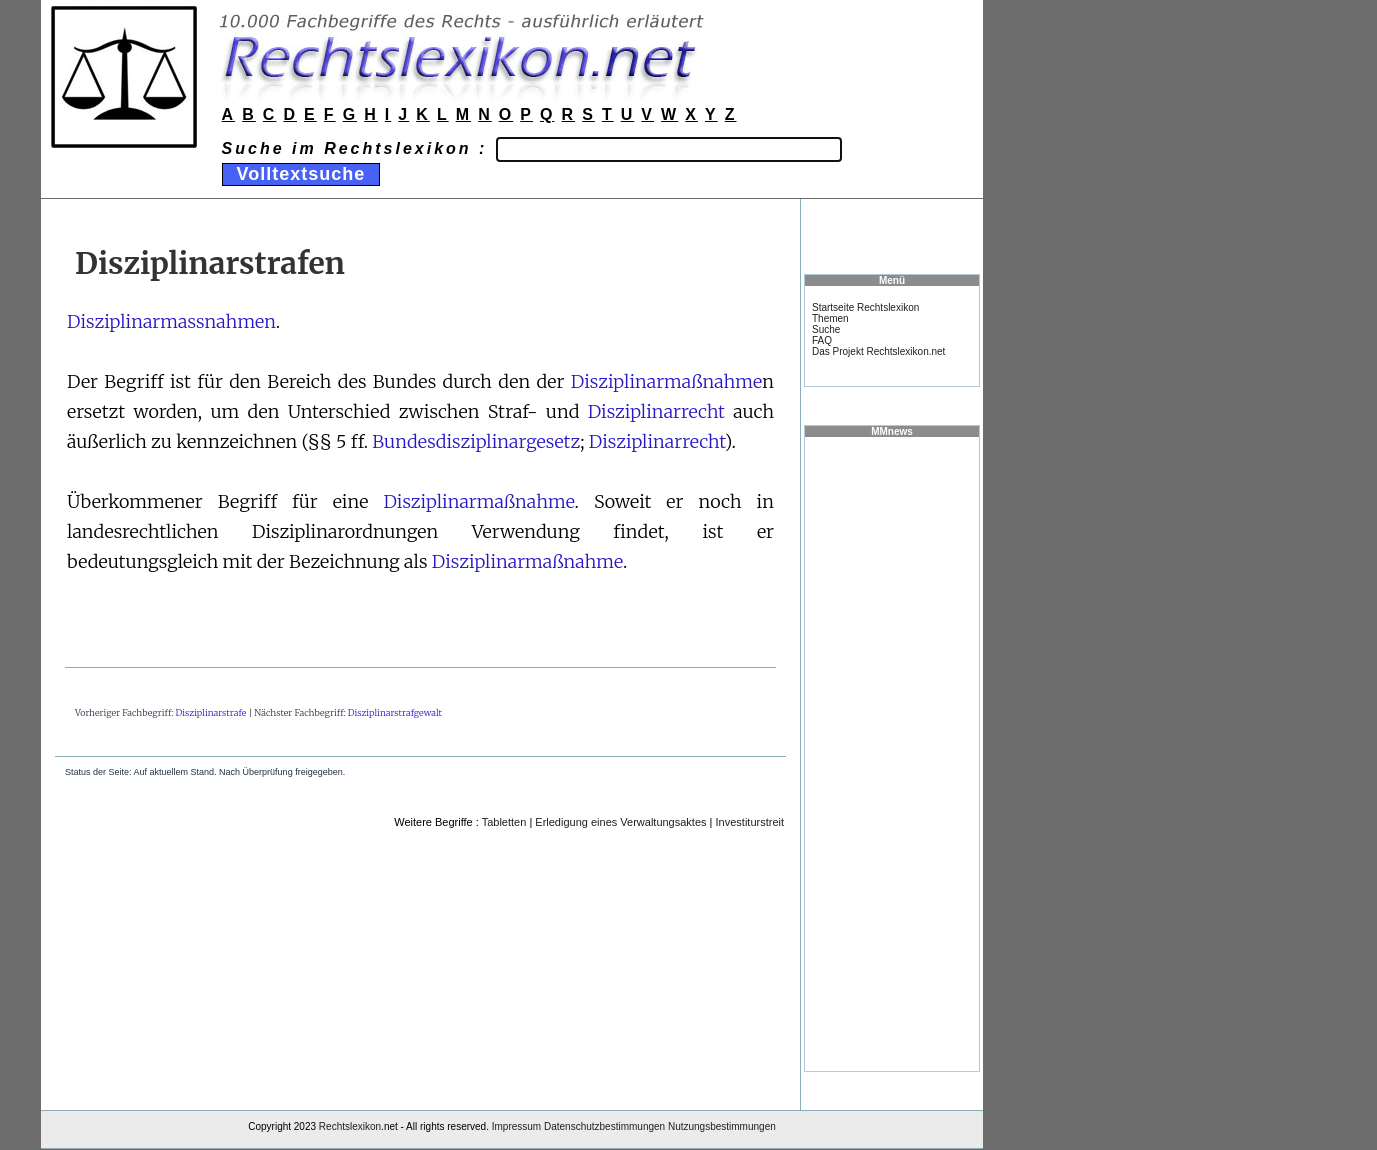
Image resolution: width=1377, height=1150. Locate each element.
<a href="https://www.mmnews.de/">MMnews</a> (892, 753)
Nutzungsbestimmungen (722, 1126)
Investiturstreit (750, 822)
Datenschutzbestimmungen (604, 1126)
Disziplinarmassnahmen (171, 321)
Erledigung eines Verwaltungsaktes (620, 822)
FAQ (822, 340)
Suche (826, 329)
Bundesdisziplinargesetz (476, 441)
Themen (830, 318)
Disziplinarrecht (656, 411)
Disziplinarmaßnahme (666, 381)
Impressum (516, 1126)
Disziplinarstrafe (211, 712)
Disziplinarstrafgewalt (395, 712)
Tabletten (504, 822)
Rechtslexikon (350, 1126)
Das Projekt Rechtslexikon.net (878, 351)
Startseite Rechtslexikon (865, 307)
